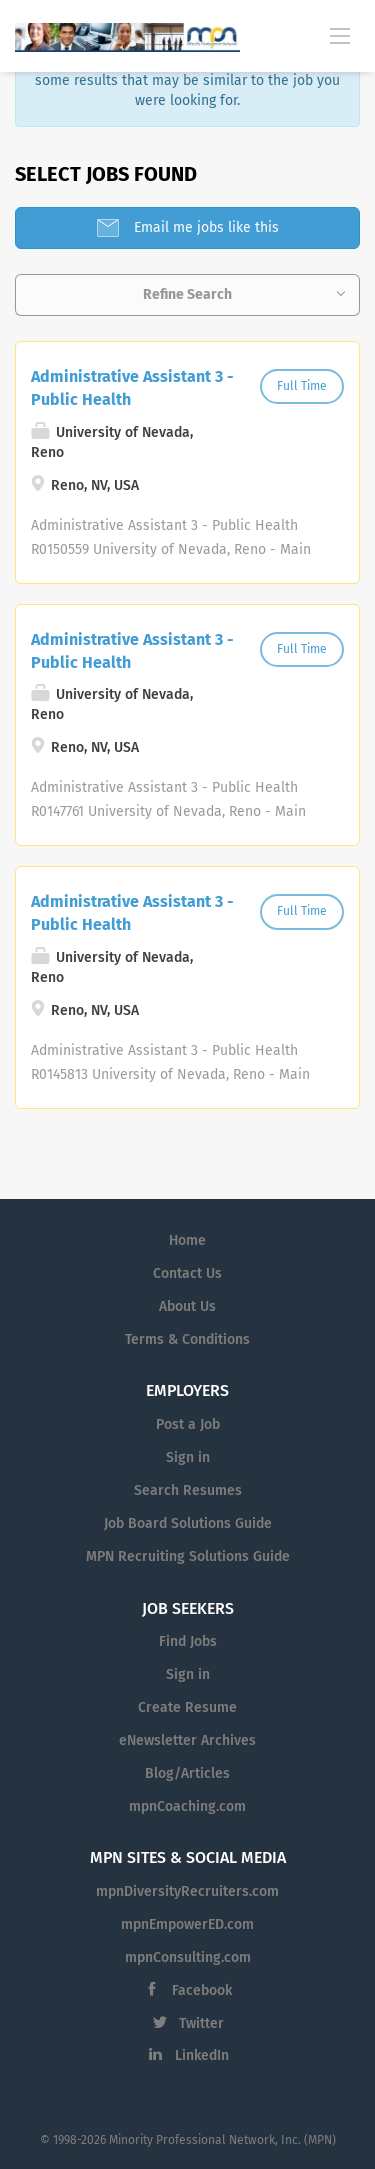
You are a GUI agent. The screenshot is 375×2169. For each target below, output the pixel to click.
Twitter (201, 2023)
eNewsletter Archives (187, 1740)
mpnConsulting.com (188, 1957)
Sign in (188, 1457)
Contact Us (187, 1273)
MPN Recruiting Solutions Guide (188, 1556)
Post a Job (188, 1424)
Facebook (202, 1990)
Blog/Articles (187, 1773)
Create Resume (187, 1707)
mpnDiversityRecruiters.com (187, 1891)
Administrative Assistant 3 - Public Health (132, 388)
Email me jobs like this (204, 227)
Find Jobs (188, 1641)
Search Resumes (188, 1490)
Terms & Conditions (187, 1339)
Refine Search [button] (187, 294)
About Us (187, 1306)
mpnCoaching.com (187, 1806)
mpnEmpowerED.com (187, 1924)
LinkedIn (202, 2055)
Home (187, 1240)
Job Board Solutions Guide (188, 1523)
